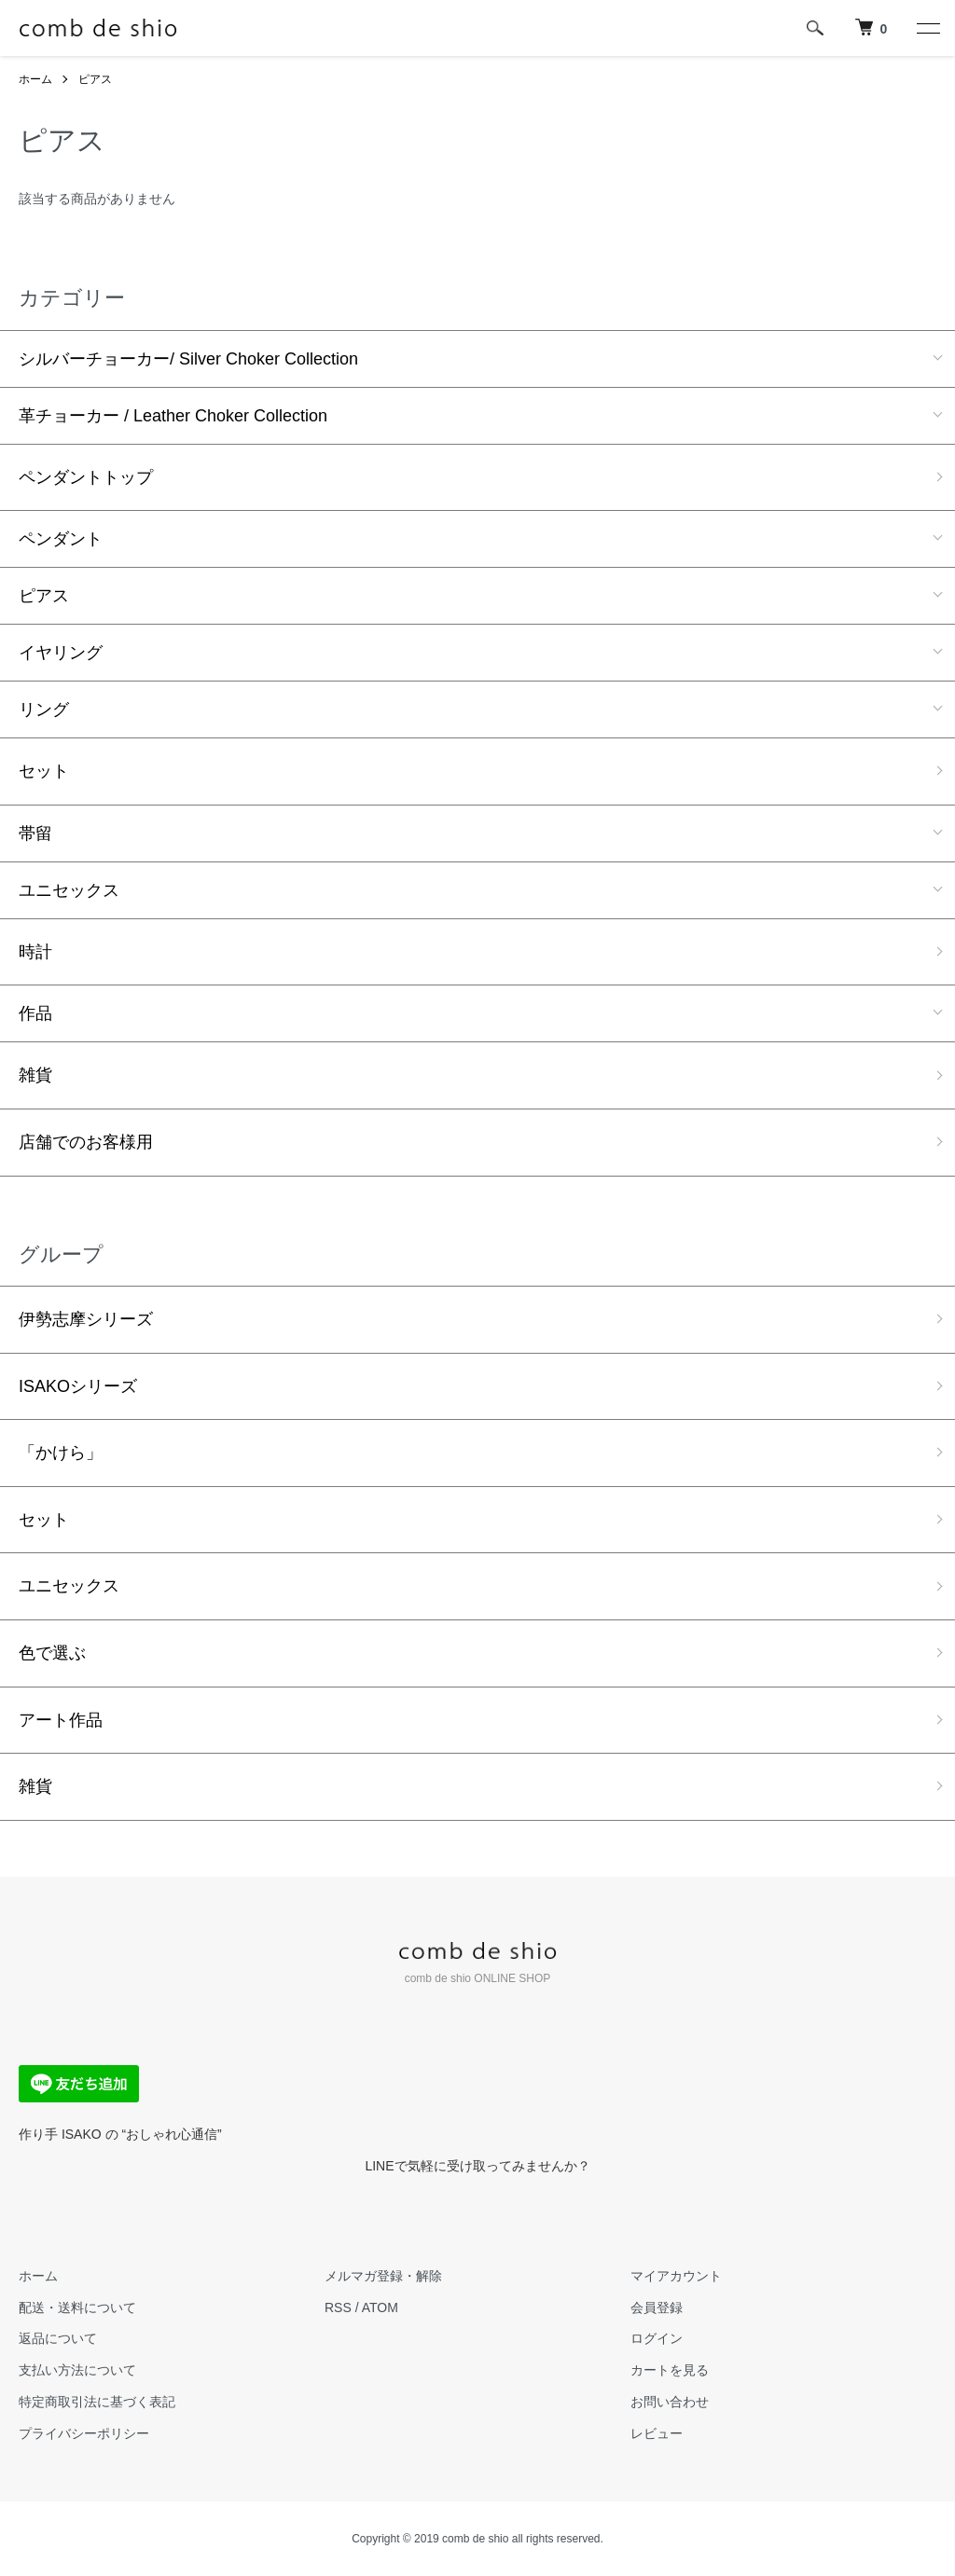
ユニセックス (69, 890)
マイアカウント (676, 2275)
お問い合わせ (669, 2401)
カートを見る (669, 2369)
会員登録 (656, 2307)
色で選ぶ (52, 1653)
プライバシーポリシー (84, 2433)
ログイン (656, 2338)
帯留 (35, 833)
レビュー (656, 2433)
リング (44, 709)
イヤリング (61, 652)
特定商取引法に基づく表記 (97, 2401)
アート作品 (61, 1720)
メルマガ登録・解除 (383, 2275)
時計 (35, 952)
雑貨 (35, 1075)
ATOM (380, 2307)
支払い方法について (77, 2369)
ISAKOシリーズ (78, 1386)
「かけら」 (61, 1452)
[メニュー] (927, 28)
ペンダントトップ (86, 477)
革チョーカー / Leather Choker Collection (173, 415)
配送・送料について (77, 2307)
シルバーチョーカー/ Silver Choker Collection (188, 359)
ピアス (95, 79)
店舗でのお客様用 (86, 1142)
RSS (338, 2307)
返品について (58, 2338)
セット (44, 771)
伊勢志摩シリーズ (86, 1319)
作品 (35, 1013)
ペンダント (61, 539)
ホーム (35, 79)
